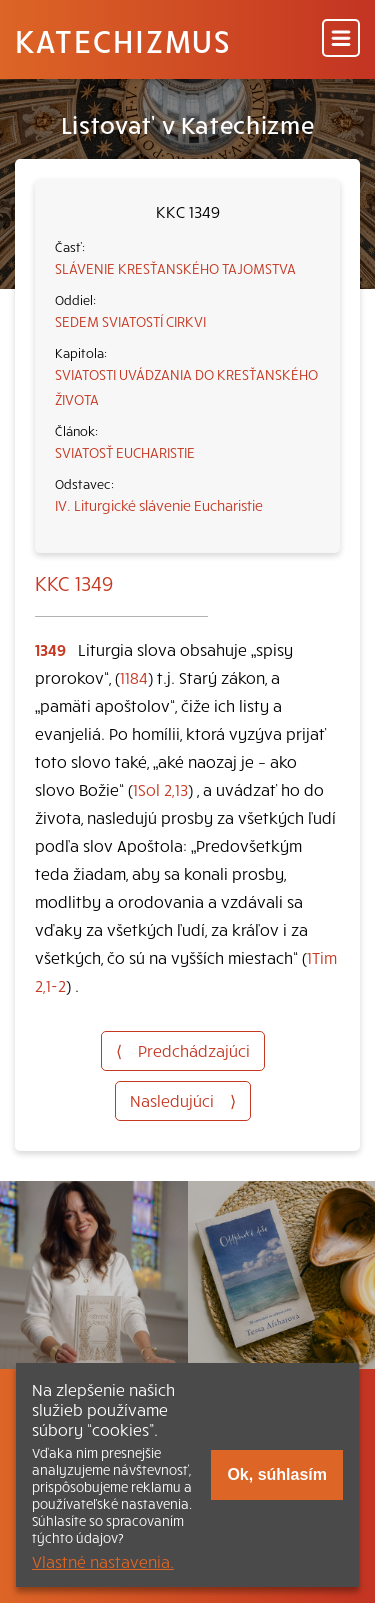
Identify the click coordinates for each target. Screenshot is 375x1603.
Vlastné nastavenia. (103, 1561)
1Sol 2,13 (160, 789)
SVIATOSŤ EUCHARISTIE (125, 452)
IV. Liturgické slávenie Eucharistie (159, 505)
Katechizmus (123, 40)
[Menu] (341, 39)
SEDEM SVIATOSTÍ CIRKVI (130, 321)
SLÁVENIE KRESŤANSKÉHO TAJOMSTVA (175, 268)
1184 (134, 677)
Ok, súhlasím (277, 1474)
